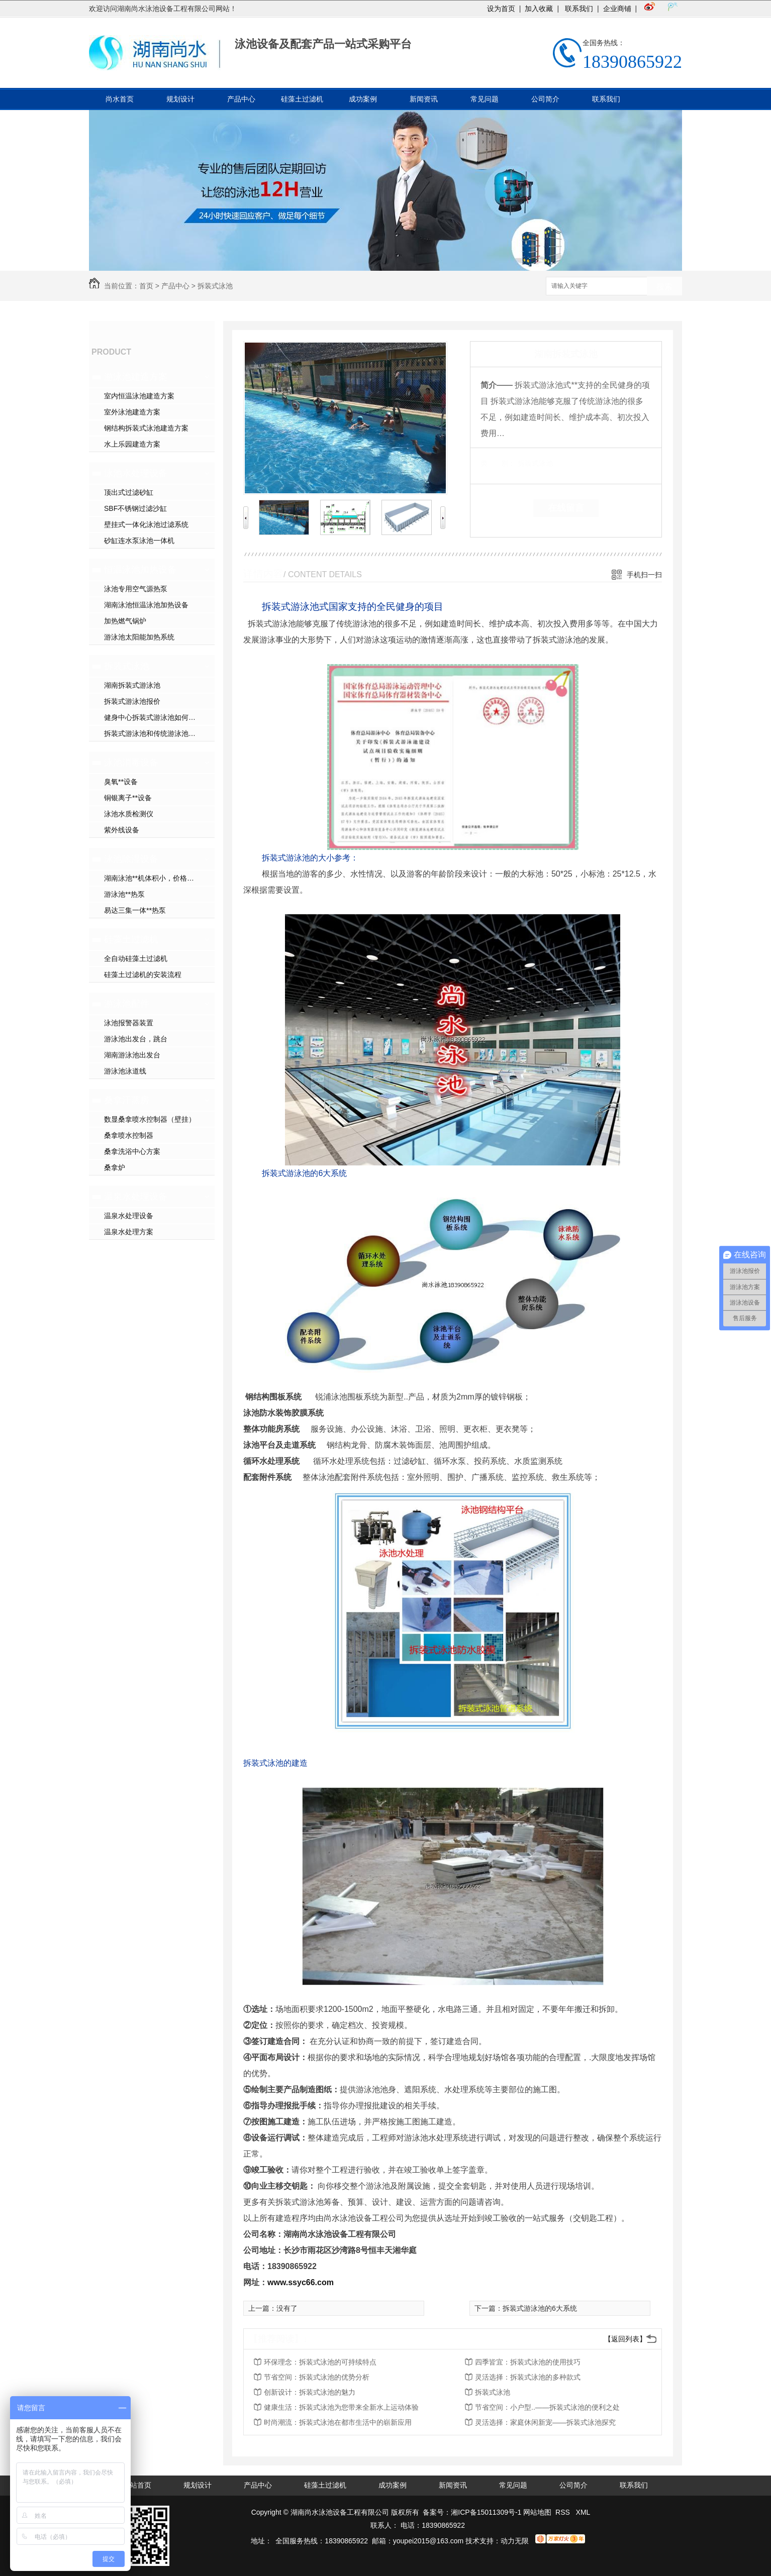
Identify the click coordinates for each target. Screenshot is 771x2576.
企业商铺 (617, 9)
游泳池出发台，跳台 (135, 1039)
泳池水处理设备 (135, 473)
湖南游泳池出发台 (132, 1055)
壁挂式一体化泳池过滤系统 (146, 524)
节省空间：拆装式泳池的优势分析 (316, 2377)
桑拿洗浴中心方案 (132, 1151)
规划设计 (180, 99)
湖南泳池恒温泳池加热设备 (146, 605)
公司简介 (545, 99)
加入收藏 (539, 9)
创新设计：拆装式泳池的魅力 (309, 2392)
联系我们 (578, 9)
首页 (146, 286)
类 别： (497, 463)
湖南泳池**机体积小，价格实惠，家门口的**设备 (159, 878)
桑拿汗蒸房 (126, 1100)
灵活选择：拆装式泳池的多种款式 (528, 2377)
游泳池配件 (126, 1004)
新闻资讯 (424, 99)
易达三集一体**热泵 (135, 910)
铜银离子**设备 (128, 798)
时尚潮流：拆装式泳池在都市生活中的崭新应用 (338, 2422)
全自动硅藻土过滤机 (135, 958)
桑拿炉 (114, 1167)
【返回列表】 (625, 2339)
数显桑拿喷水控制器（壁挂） (150, 1119)
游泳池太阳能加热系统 (139, 637)
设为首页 (501, 9)
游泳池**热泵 (124, 894)
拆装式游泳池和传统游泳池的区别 (157, 733)
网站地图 (537, 2512)
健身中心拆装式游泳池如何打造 (153, 717)
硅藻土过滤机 (302, 99)
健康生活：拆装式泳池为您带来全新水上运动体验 (341, 2407)
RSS (563, 2512)
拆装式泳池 (215, 286)
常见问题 (484, 99)
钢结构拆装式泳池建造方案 (146, 428)
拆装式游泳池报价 (132, 701)
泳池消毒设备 (131, 763)
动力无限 (515, 2541)
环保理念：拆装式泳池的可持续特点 (320, 2362)
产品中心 (241, 99)
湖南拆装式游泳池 (132, 685)
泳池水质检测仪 (128, 814)
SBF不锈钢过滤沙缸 (135, 508)
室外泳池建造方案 (132, 412)
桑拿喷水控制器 (128, 1135)
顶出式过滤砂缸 (128, 492)
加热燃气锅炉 (125, 621)
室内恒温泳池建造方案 (139, 396)
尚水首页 (120, 99)
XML (583, 2512)
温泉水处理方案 (128, 1232)
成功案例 (363, 99)
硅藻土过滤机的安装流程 (142, 975)
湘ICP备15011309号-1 (486, 2512)
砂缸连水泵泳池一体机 (139, 540)
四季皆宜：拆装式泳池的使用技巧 (528, 2362)
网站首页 (137, 2485)
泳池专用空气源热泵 (135, 589)
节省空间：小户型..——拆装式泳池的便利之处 (547, 2407)
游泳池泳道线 (125, 1071)
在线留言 (566, 508)
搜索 (664, 286)
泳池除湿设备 (131, 859)
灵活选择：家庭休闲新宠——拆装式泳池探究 (545, 2422)
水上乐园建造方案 (132, 444)
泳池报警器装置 (128, 1023)
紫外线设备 (121, 830)
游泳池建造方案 (135, 377)
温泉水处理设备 (135, 1197)
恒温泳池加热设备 (140, 570)
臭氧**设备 (121, 782)
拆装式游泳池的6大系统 (540, 2308)
